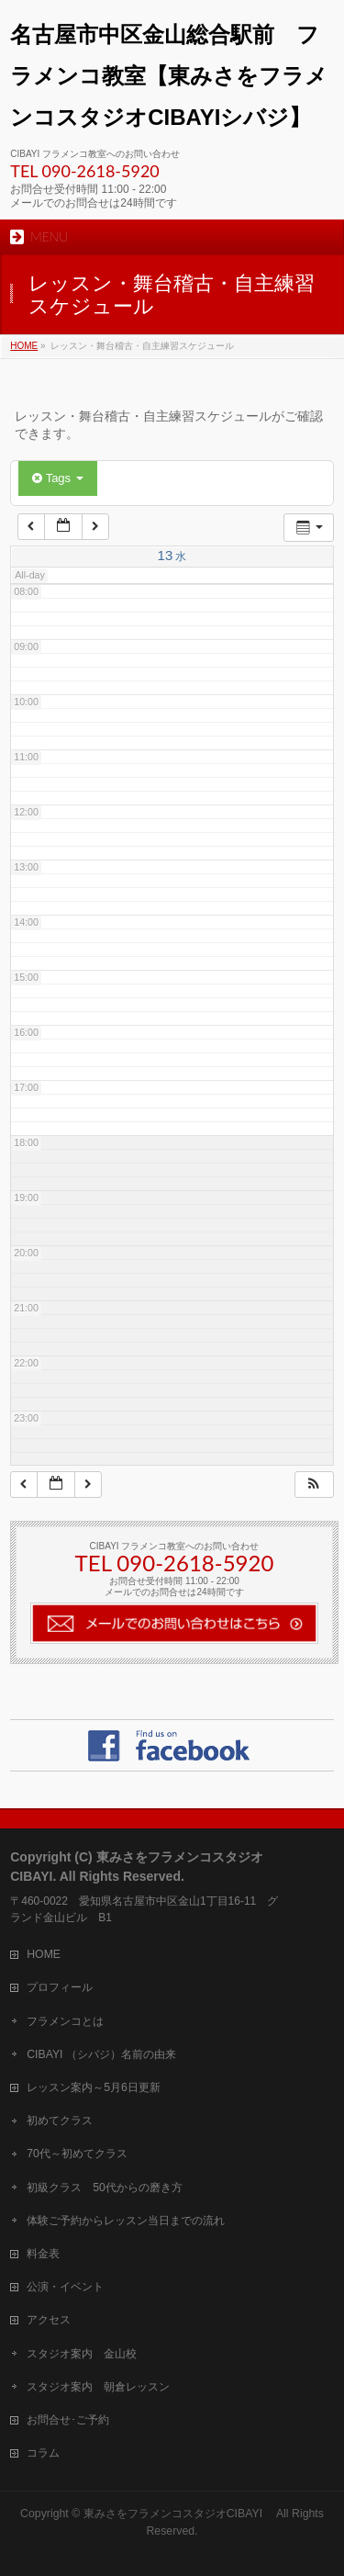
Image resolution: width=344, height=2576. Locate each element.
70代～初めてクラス (77, 2153)
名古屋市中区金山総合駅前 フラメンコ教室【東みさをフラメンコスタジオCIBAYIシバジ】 (168, 75)
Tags (57, 478)
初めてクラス (60, 2120)
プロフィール (60, 1987)
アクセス (49, 2319)
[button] (313, 1484)
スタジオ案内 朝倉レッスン (98, 2386)
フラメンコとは (65, 2021)
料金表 (43, 2253)
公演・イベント (65, 2286)
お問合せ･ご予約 (68, 2419)
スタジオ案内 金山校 (82, 2353)
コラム (43, 2453)
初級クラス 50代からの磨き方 (105, 2187)
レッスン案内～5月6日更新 (94, 2087)
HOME (44, 1954)
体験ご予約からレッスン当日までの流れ (126, 2220)
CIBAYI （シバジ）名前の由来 (101, 2054)
